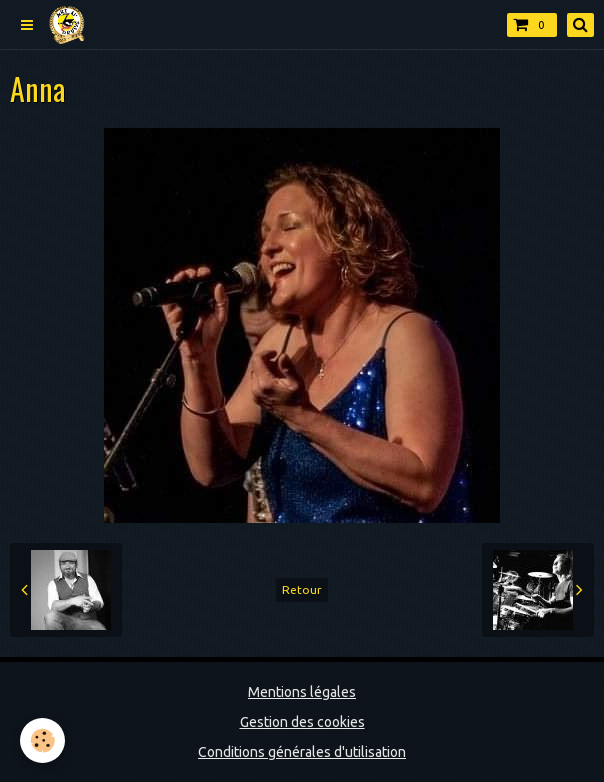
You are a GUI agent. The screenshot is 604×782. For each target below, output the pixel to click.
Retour (302, 589)
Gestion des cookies (302, 722)
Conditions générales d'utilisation (302, 752)
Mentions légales (302, 692)
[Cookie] (42, 740)
